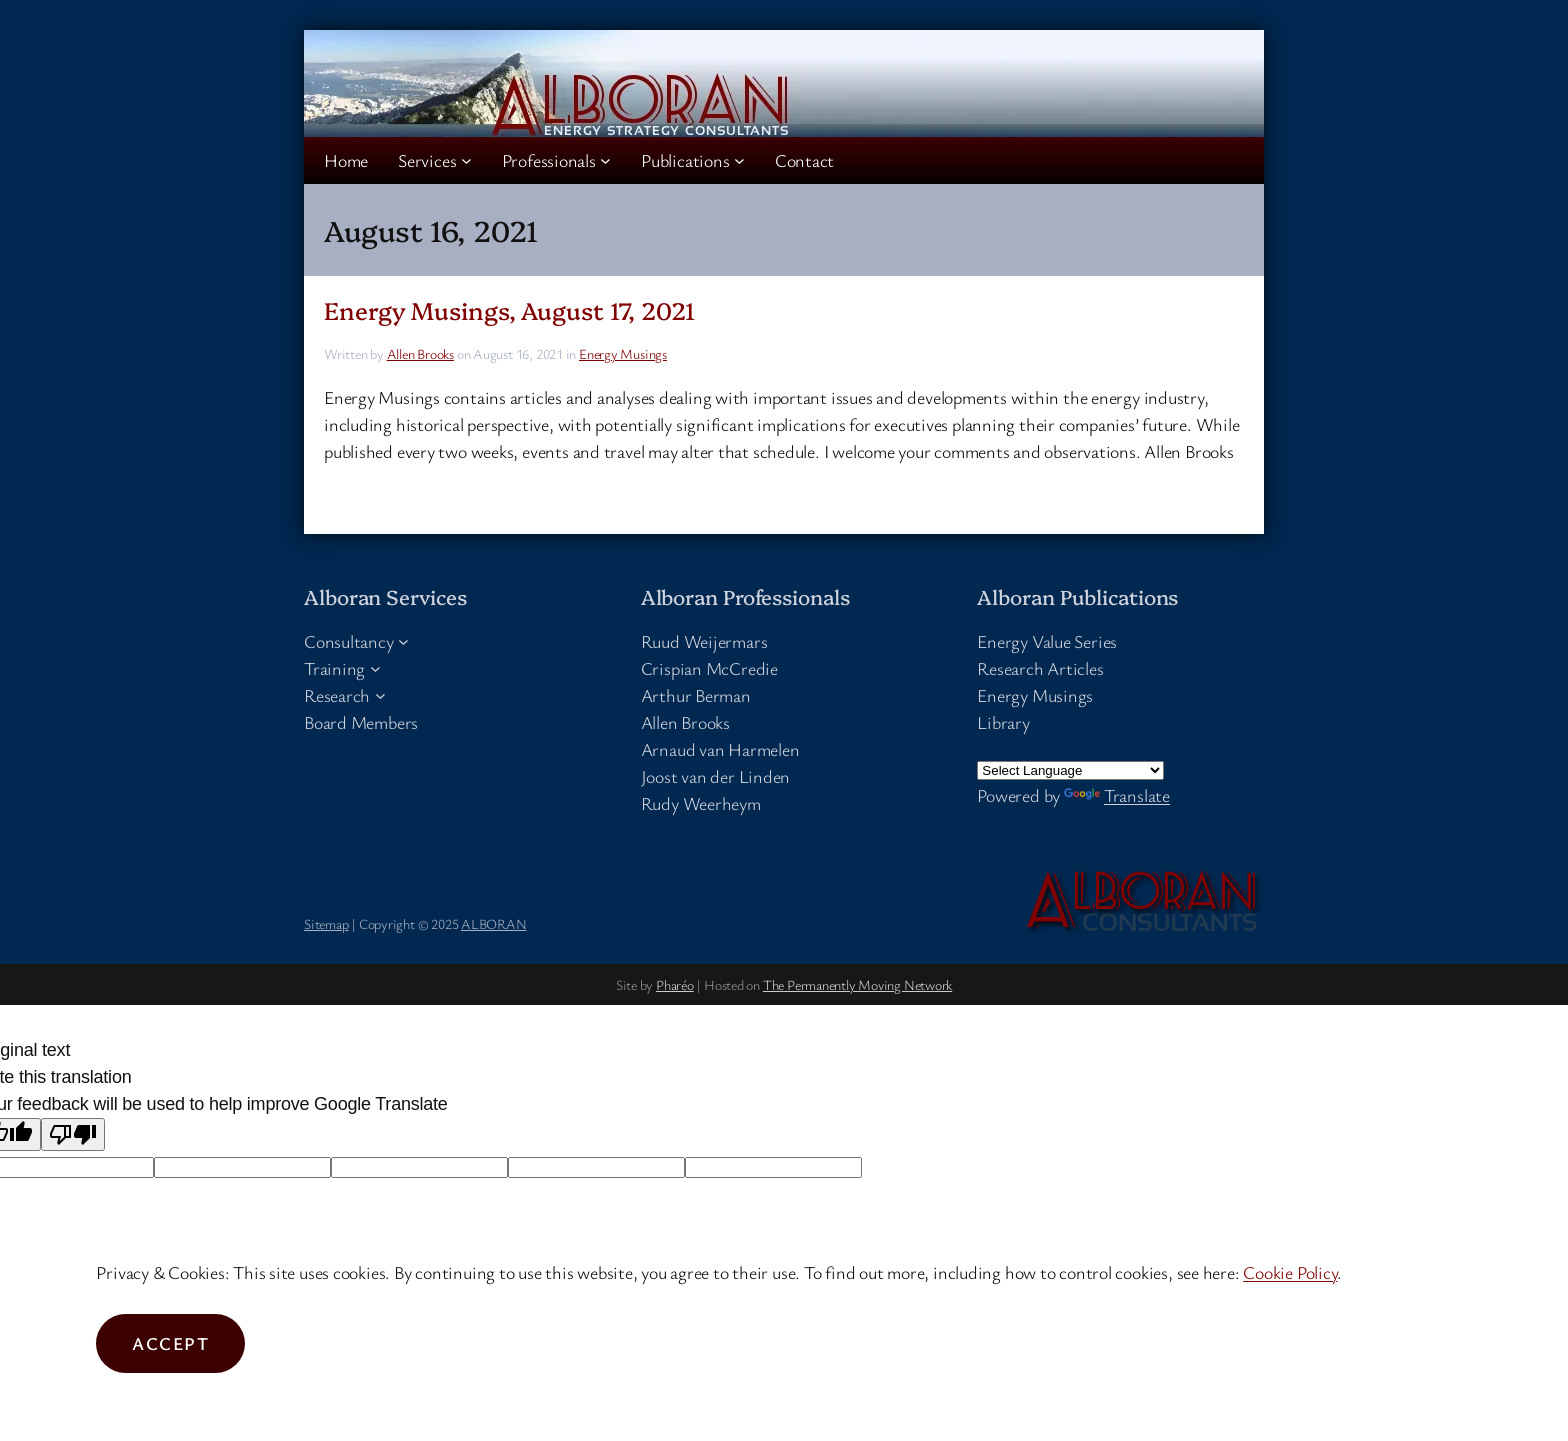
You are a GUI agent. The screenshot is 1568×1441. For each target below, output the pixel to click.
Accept (170, 1343)
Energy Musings (623, 353)
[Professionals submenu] (605, 160)
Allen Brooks (420, 353)
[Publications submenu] (739, 160)
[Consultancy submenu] (403, 641)
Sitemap (326, 923)
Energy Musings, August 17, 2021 (509, 309)
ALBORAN (493, 923)
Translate (1117, 795)
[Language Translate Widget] (1070, 770)
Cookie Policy (1290, 1272)
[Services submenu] (466, 160)
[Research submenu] (380, 695)
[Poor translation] (73, 1134)
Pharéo (675, 984)
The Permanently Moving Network (857, 984)
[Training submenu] (375, 668)
